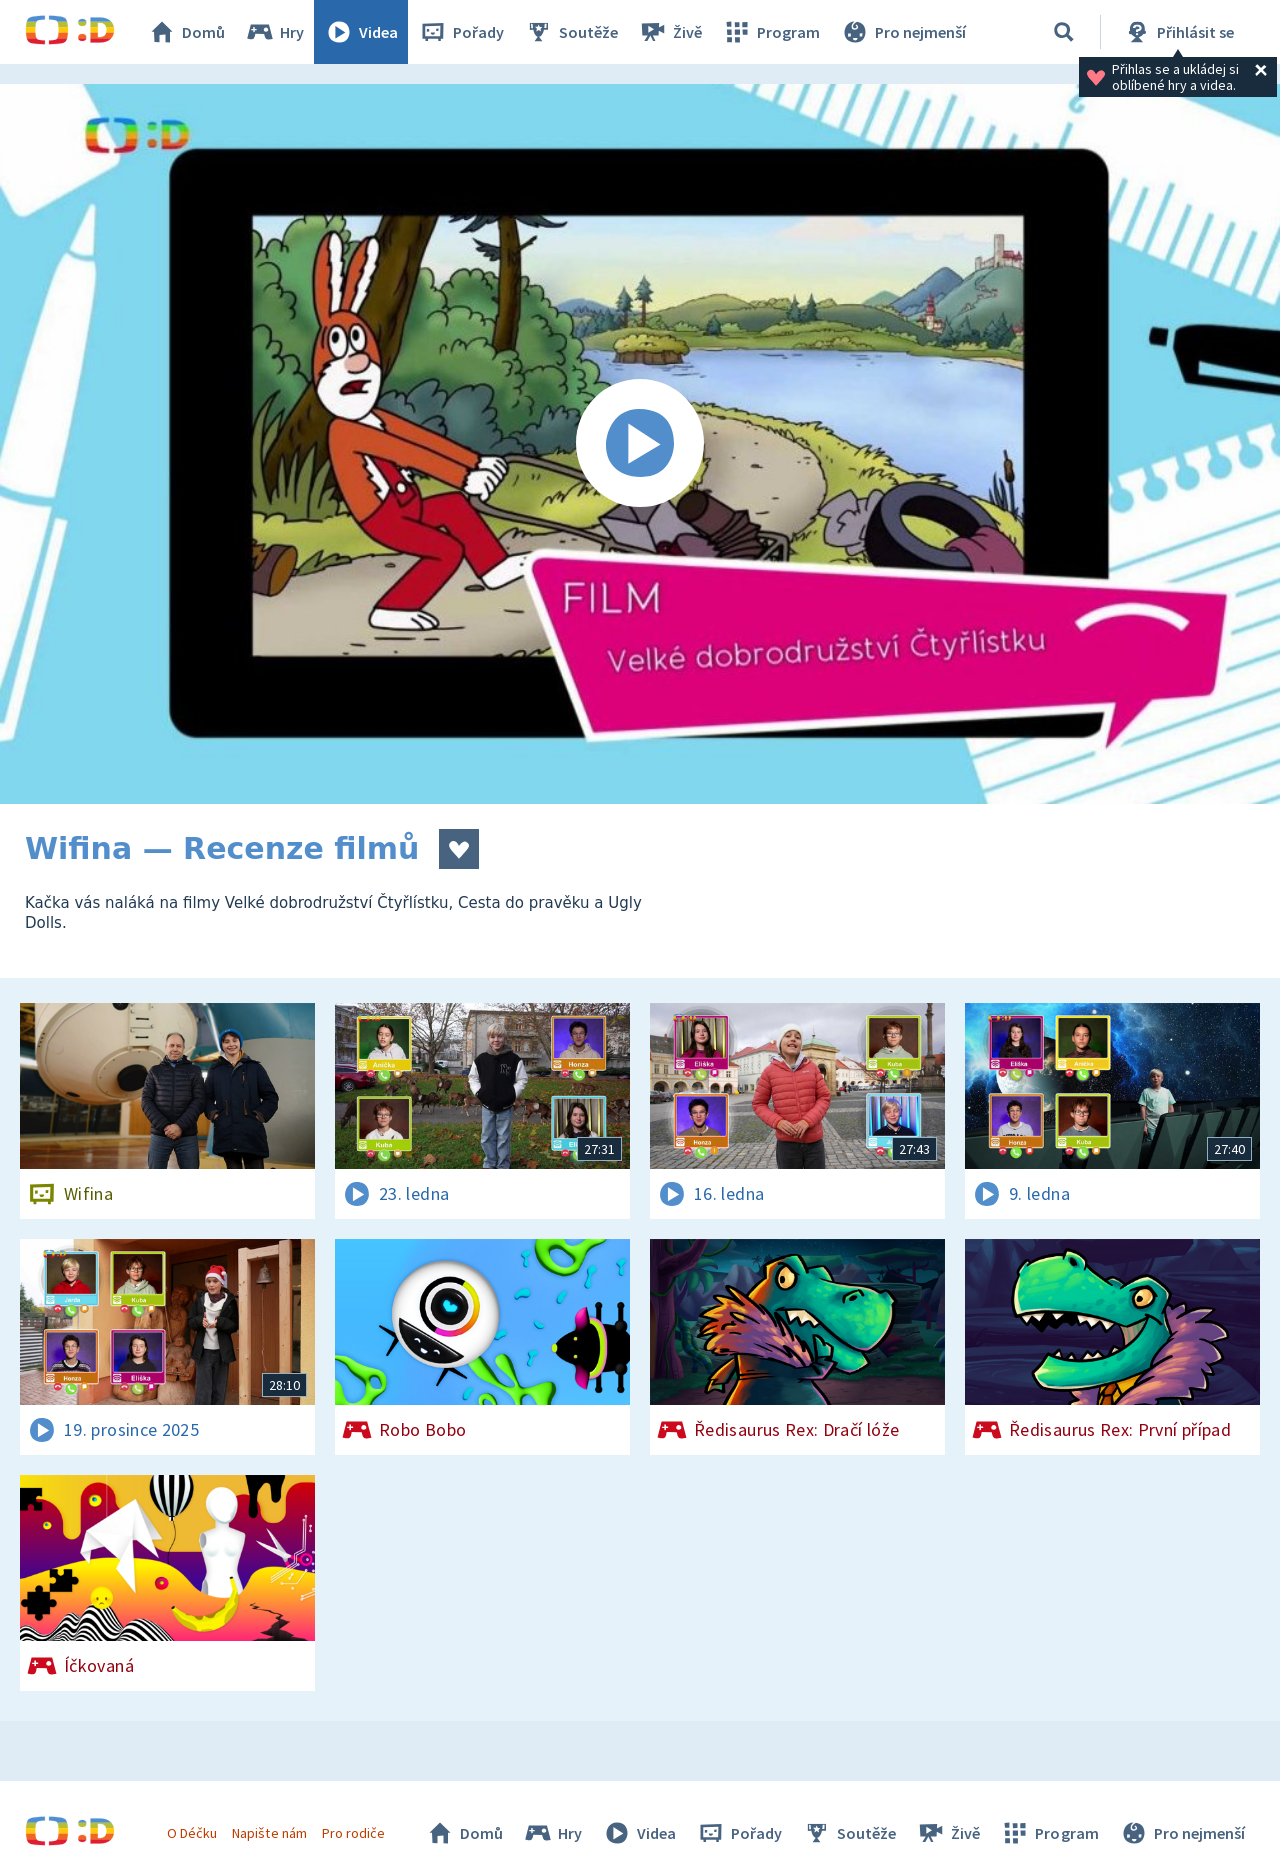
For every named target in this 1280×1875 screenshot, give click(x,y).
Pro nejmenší (903, 32)
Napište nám (269, 1833)
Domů (186, 32)
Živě (670, 32)
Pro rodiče (353, 1833)
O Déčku (192, 1833)
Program (771, 32)
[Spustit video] (640, 444)
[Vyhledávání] (1064, 32)
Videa (361, 32)
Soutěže (571, 32)
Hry (274, 32)
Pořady (461, 32)
